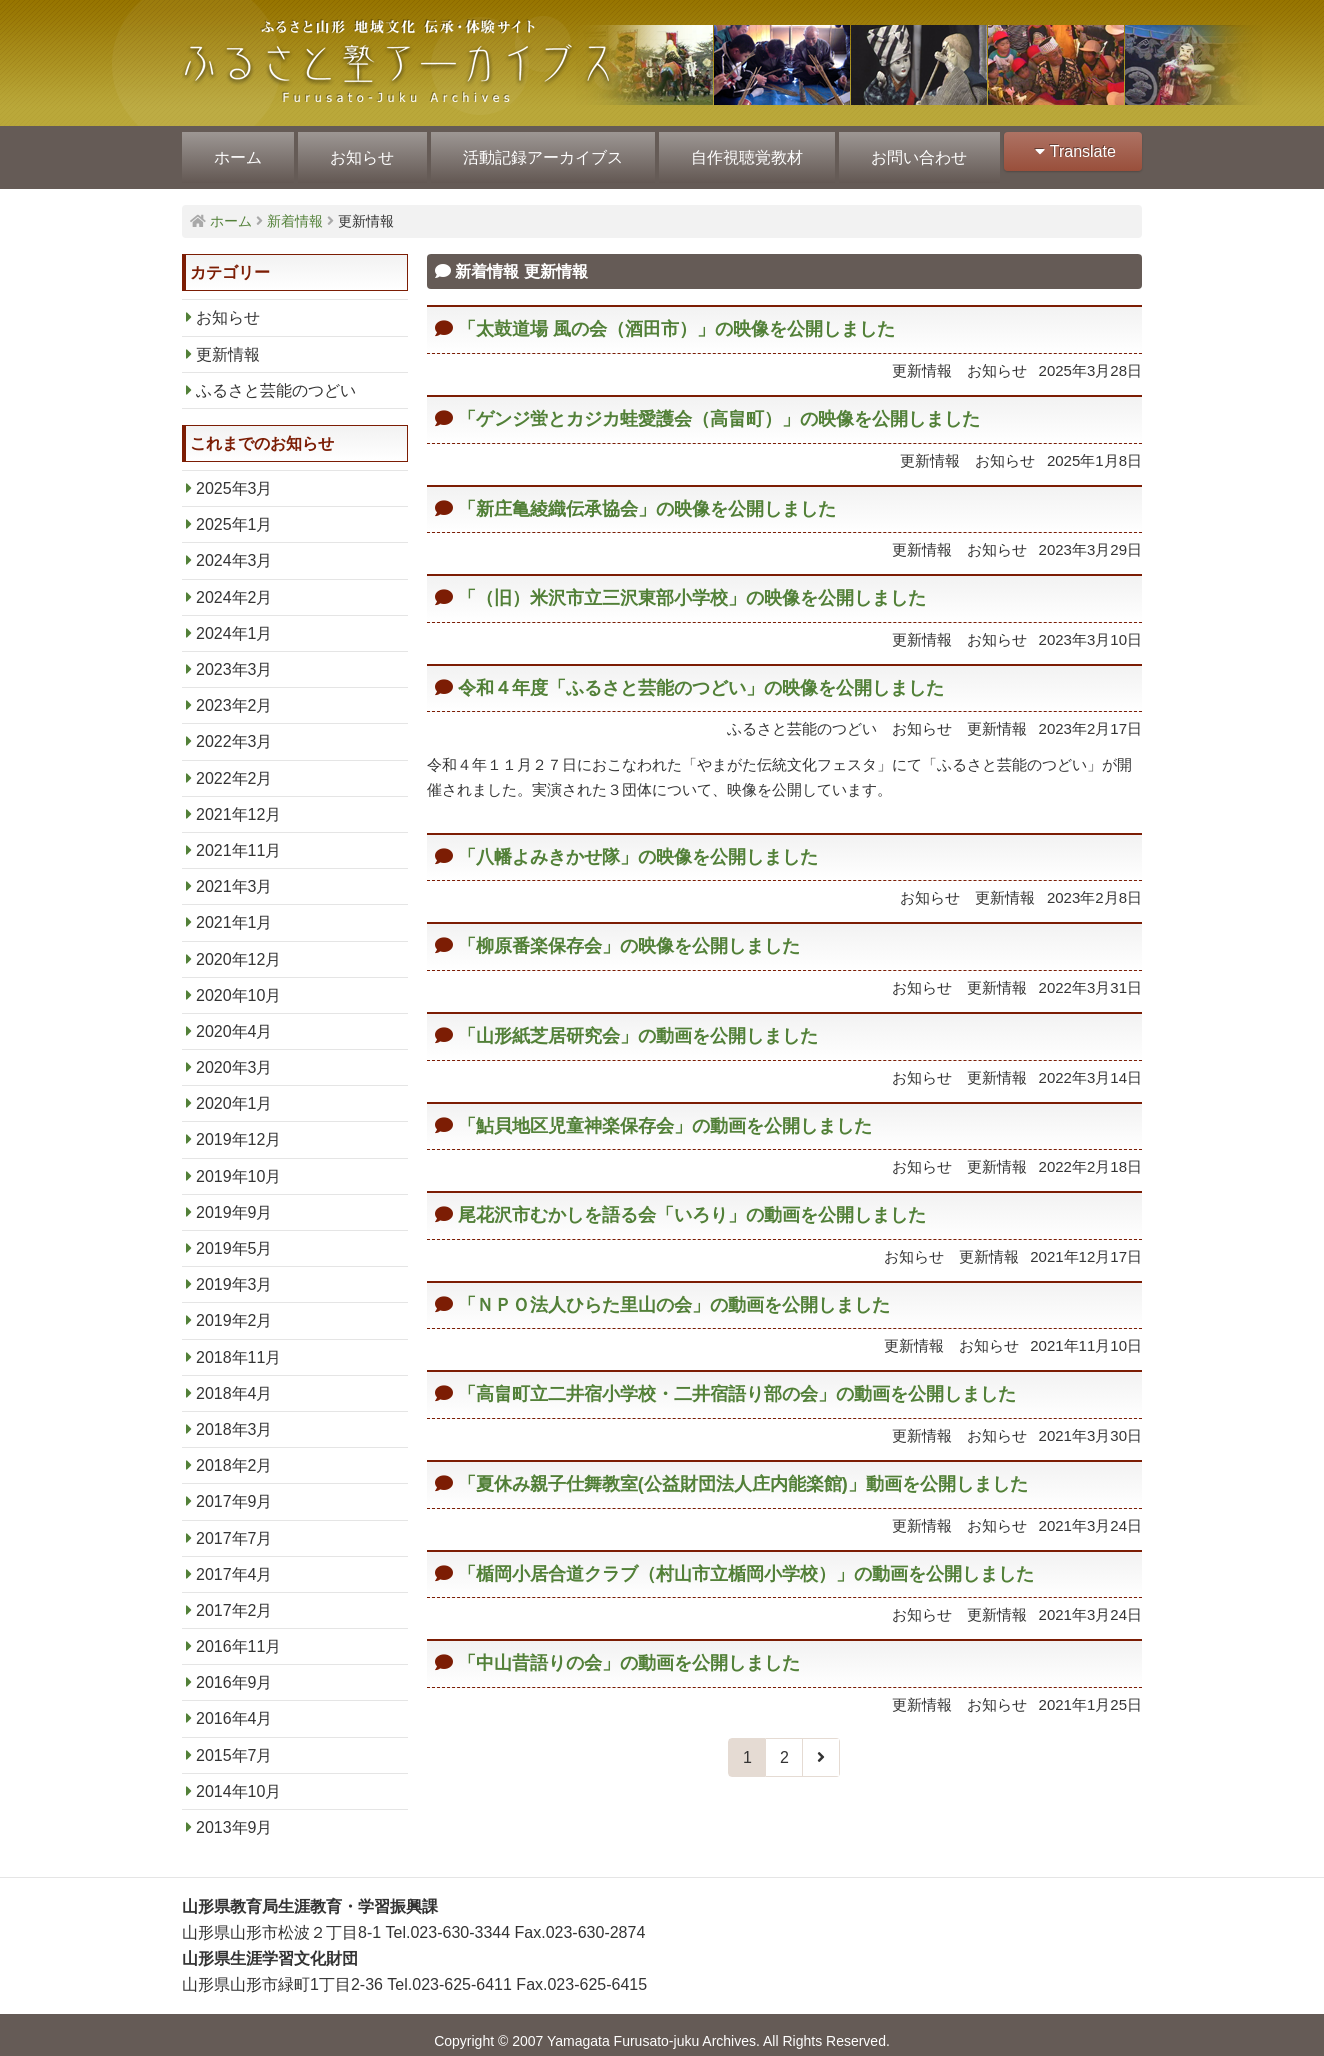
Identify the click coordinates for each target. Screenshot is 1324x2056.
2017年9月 (234, 1489)
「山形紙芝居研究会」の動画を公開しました (638, 1024)
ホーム (237, 151)
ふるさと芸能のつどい (276, 378)
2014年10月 (238, 1779)
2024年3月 (234, 548)
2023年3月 (234, 657)
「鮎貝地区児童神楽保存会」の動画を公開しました (665, 1114)
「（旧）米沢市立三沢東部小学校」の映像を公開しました (692, 586)
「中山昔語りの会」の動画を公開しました (629, 1651)
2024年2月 (234, 585)
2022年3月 (234, 729)
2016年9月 (234, 1670)
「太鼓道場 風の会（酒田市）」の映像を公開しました (676, 317)
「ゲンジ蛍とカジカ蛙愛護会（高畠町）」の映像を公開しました (719, 407)
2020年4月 (234, 1019)
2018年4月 (234, 1381)
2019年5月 (234, 1236)
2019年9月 (234, 1200)
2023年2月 (234, 693)
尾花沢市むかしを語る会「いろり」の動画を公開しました (692, 1203)
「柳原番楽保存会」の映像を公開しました (629, 934)
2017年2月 (234, 1598)
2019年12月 (238, 1127)
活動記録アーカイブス (538, 151)
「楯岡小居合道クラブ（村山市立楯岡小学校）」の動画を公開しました (746, 1562)
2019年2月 (234, 1308)
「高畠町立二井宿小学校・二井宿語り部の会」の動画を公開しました (737, 1382)
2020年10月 (238, 983)
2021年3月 (234, 874)
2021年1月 (234, 910)
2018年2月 (234, 1453)
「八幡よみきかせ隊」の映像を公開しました (638, 845)
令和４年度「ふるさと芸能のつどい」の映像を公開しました (701, 676)
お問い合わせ (910, 151)
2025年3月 (234, 476)
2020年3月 (234, 1055)
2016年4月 (234, 1706)
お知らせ (359, 151)
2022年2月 (234, 766)
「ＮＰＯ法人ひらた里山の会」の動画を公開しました (674, 1293)
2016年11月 (238, 1634)
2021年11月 (238, 838)
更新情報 (228, 342)
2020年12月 (238, 947)
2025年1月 (234, 512)
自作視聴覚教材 (740, 151)
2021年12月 (238, 802)
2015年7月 (234, 1743)
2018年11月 (238, 1345)
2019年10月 (238, 1164)
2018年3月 (234, 1417)
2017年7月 (234, 1526)
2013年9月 (234, 1815)
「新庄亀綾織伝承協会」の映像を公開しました (647, 497)
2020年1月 (234, 1091)
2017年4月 (234, 1562)
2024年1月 (234, 621)
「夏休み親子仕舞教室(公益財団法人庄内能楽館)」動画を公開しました (743, 1472)
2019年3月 (234, 1272)
